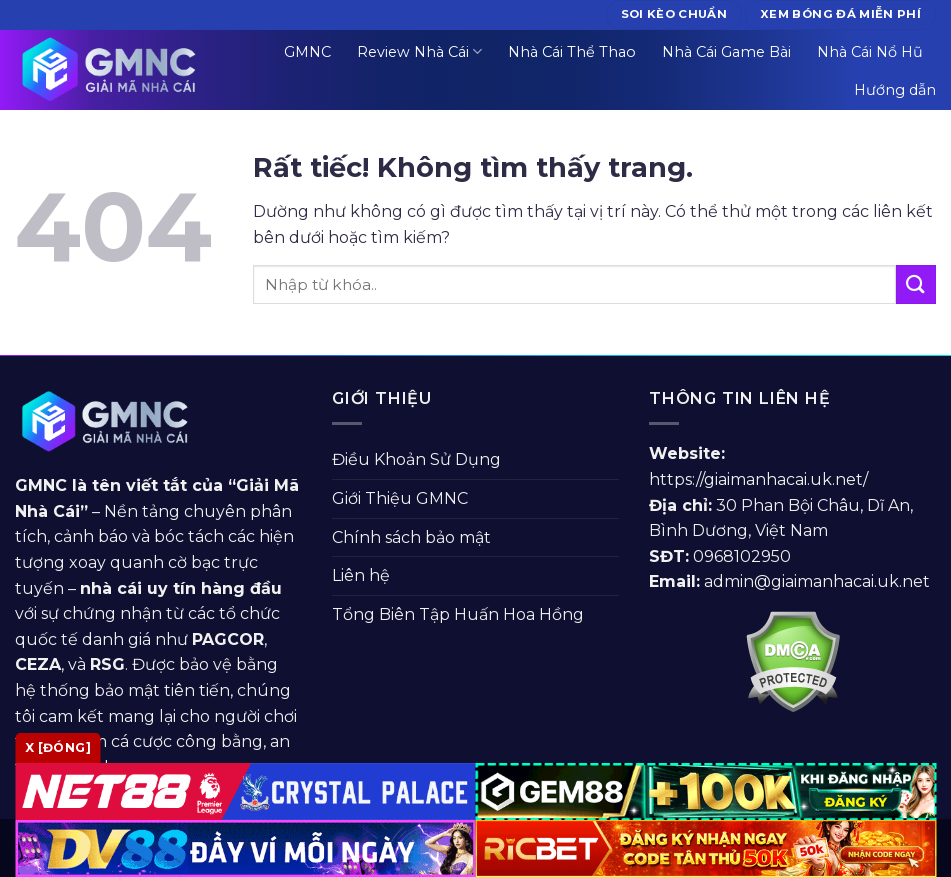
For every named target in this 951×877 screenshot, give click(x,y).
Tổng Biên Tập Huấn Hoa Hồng (458, 614)
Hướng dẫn (895, 90)
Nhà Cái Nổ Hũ (870, 52)
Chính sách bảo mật (411, 537)
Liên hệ (361, 575)
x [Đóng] (58, 747)
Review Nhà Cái (419, 51)
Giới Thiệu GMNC (400, 498)
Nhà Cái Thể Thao (572, 52)
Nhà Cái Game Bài (726, 52)
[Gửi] (916, 284)
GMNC (307, 52)
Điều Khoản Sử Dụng (416, 459)
